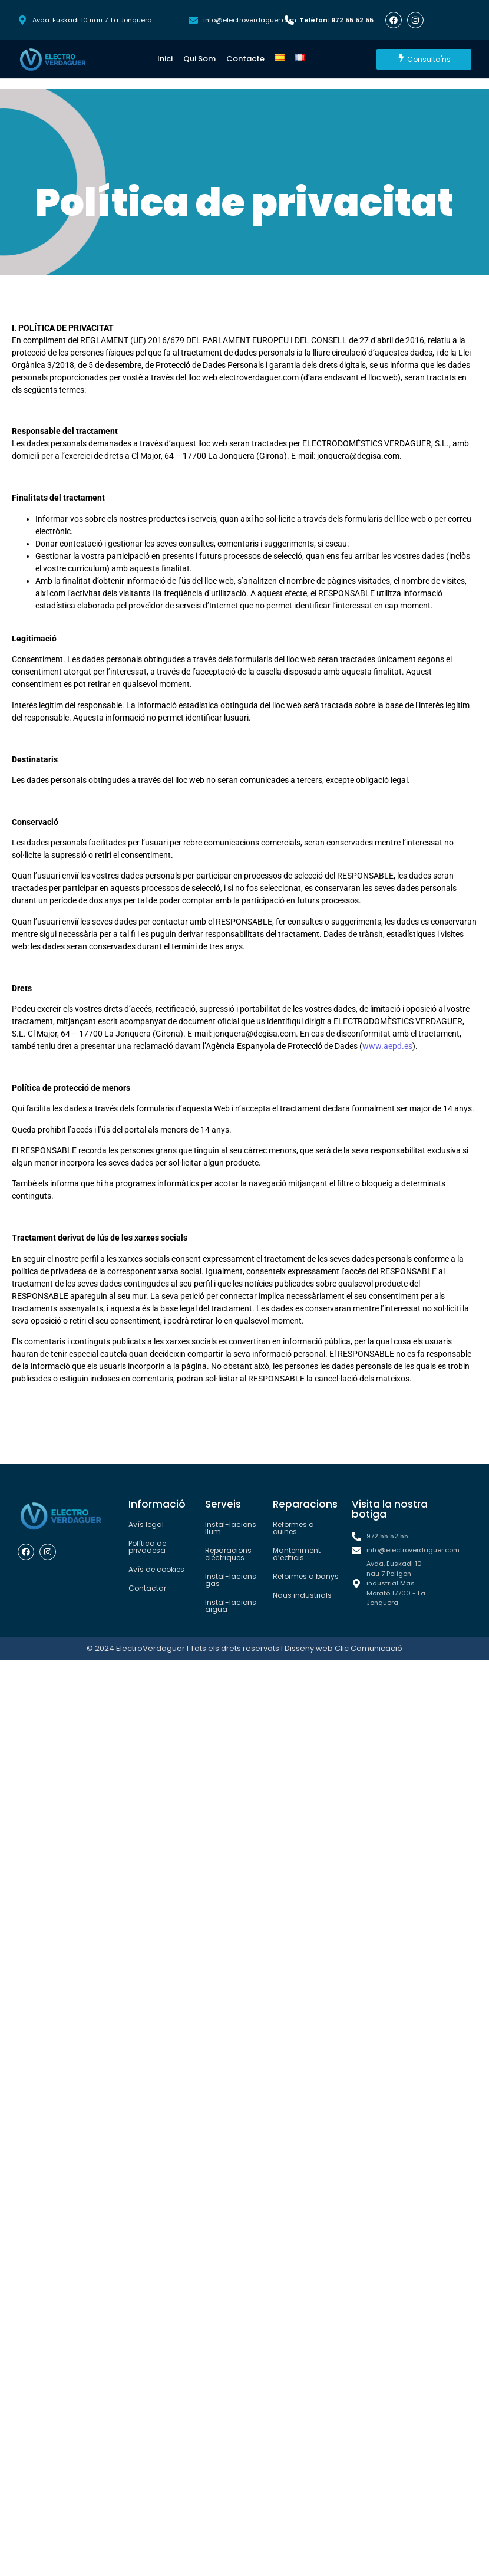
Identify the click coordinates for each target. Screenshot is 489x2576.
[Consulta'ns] (423, 59)
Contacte (245, 58)
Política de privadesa (147, 1546)
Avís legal (146, 1524)
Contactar (147, 1588)
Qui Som (199, 58)
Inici (165, 58)
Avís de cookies (156, 1569)
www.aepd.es (387, 1046)
